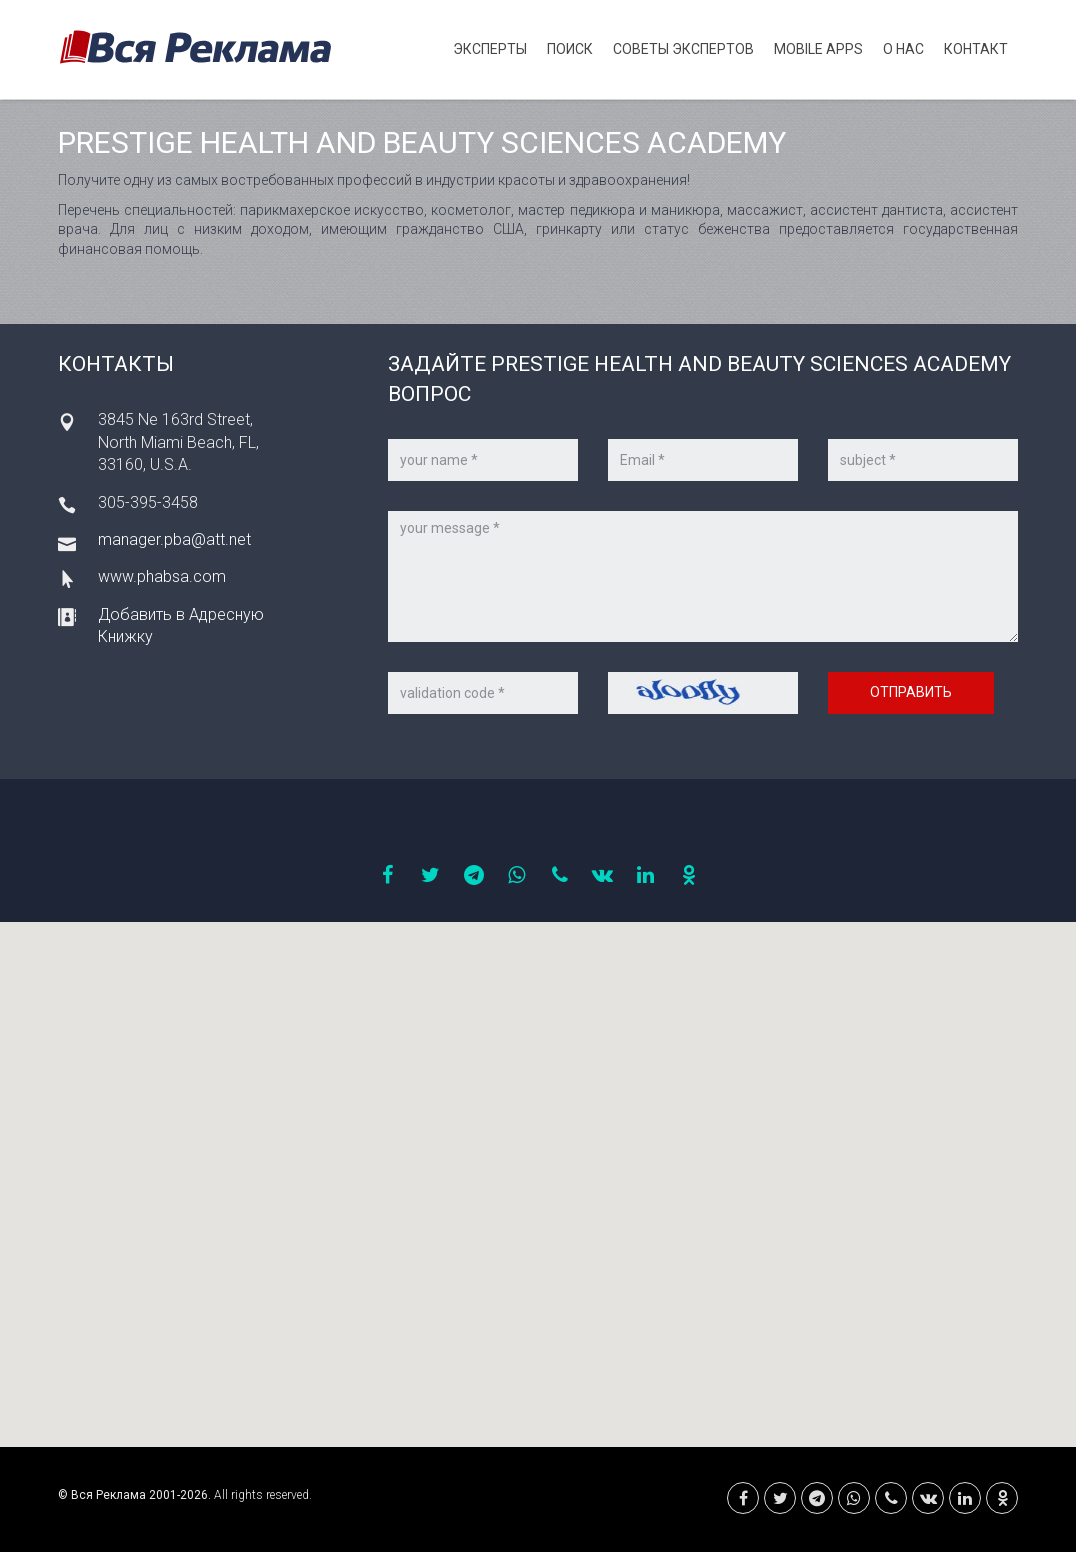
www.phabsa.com (162, 576)
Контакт (976, 49)
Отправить (911, 692)
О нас (903, 49)
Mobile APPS (818, 49)
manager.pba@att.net (174, 539)
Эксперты (490, 49)
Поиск (570, 49)
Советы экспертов (683, 49)
